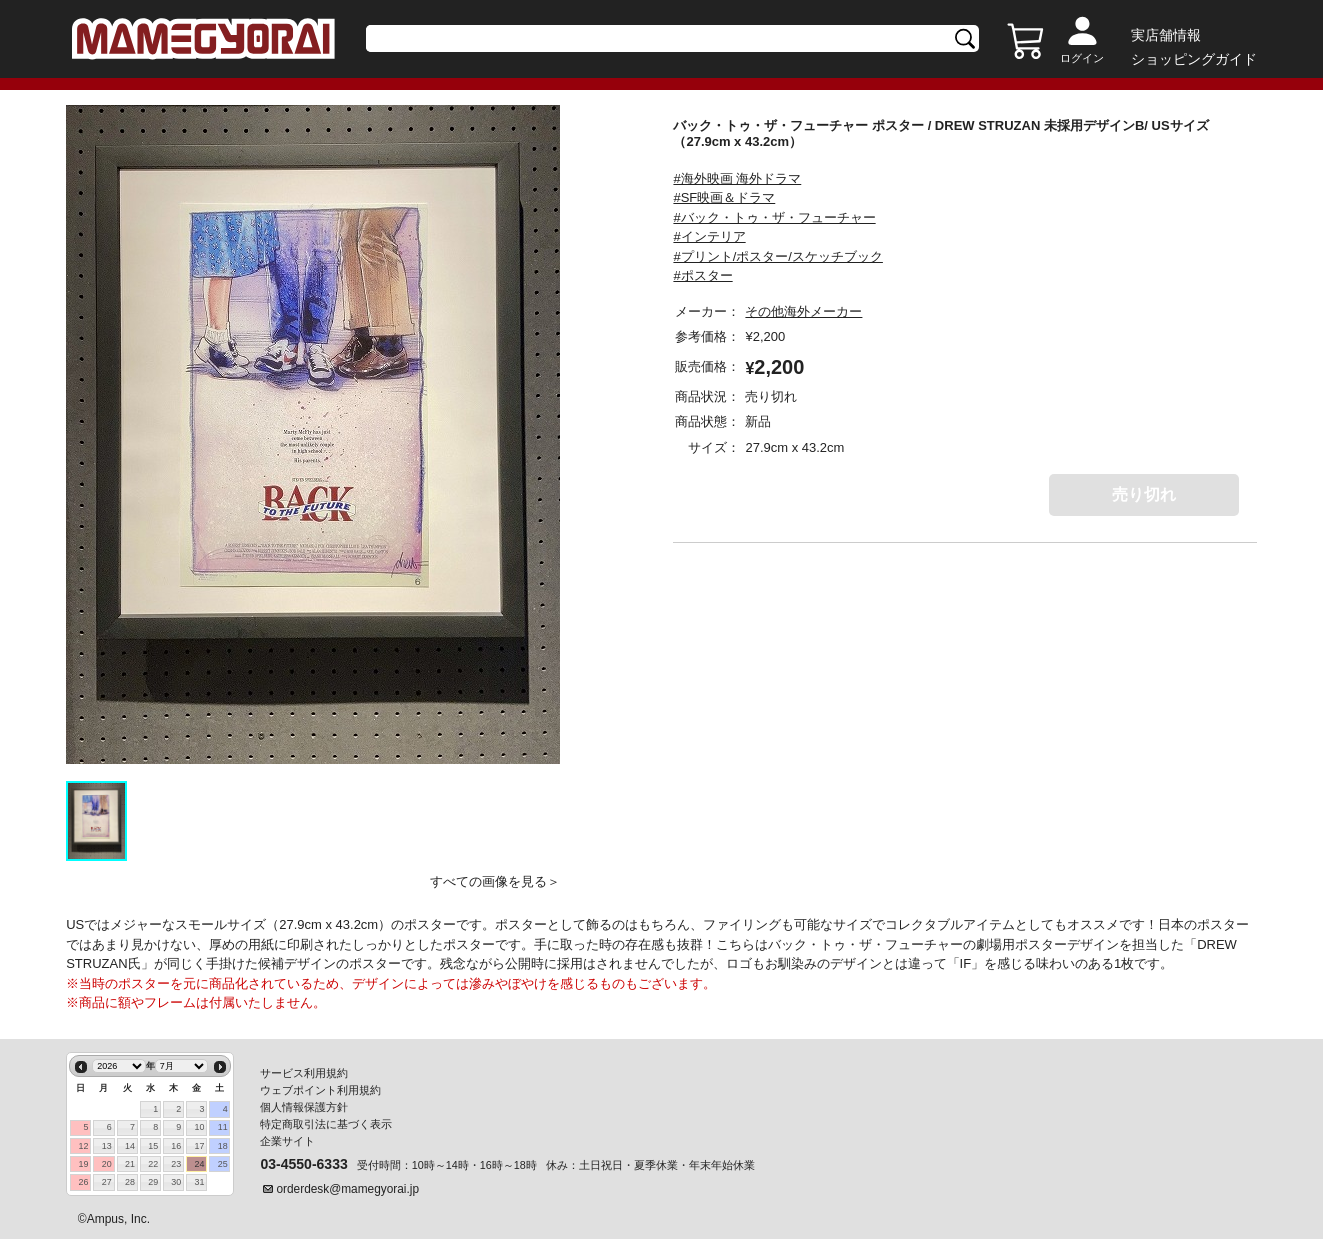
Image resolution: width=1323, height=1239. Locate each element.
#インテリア (709, 236)
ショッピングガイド (1194, 59)
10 (200, 1127)
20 (107, 1164)
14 (130, 1146)
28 (130, 1182)
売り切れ (1144, 494)
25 (223, 1164)
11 (223, 1127)
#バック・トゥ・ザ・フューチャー (774, 217)
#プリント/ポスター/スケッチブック (777, 256)
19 (84, 1164)
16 (176, 1146)
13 (107, 1146)
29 (153, 1182)
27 (107, 1182)
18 (223, 1146)
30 (176, 1182)
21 (130, 1164)
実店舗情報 (1166, 35)
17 (200, 1146)
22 (153, 1164)
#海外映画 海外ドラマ (737, 178)
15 (153, 1146)
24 (200, 1164)
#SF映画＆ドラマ (724, 197)
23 (176, 1164)
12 (84, 1146)
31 (200, 1182)
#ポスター (702, 275)
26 (84, 1182)
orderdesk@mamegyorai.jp (347, 1189)
